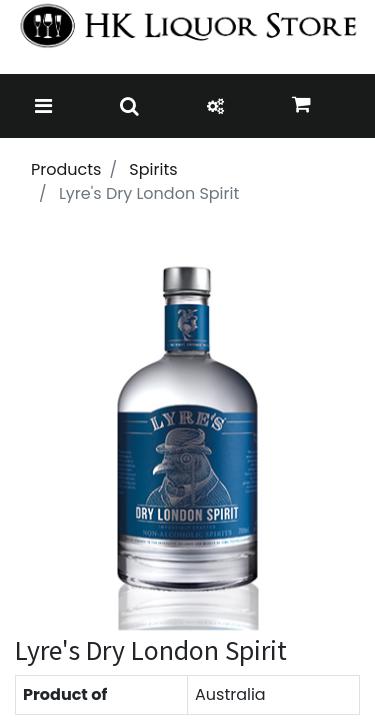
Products (66, 169)
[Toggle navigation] (43, 106)
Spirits (153, 169)
